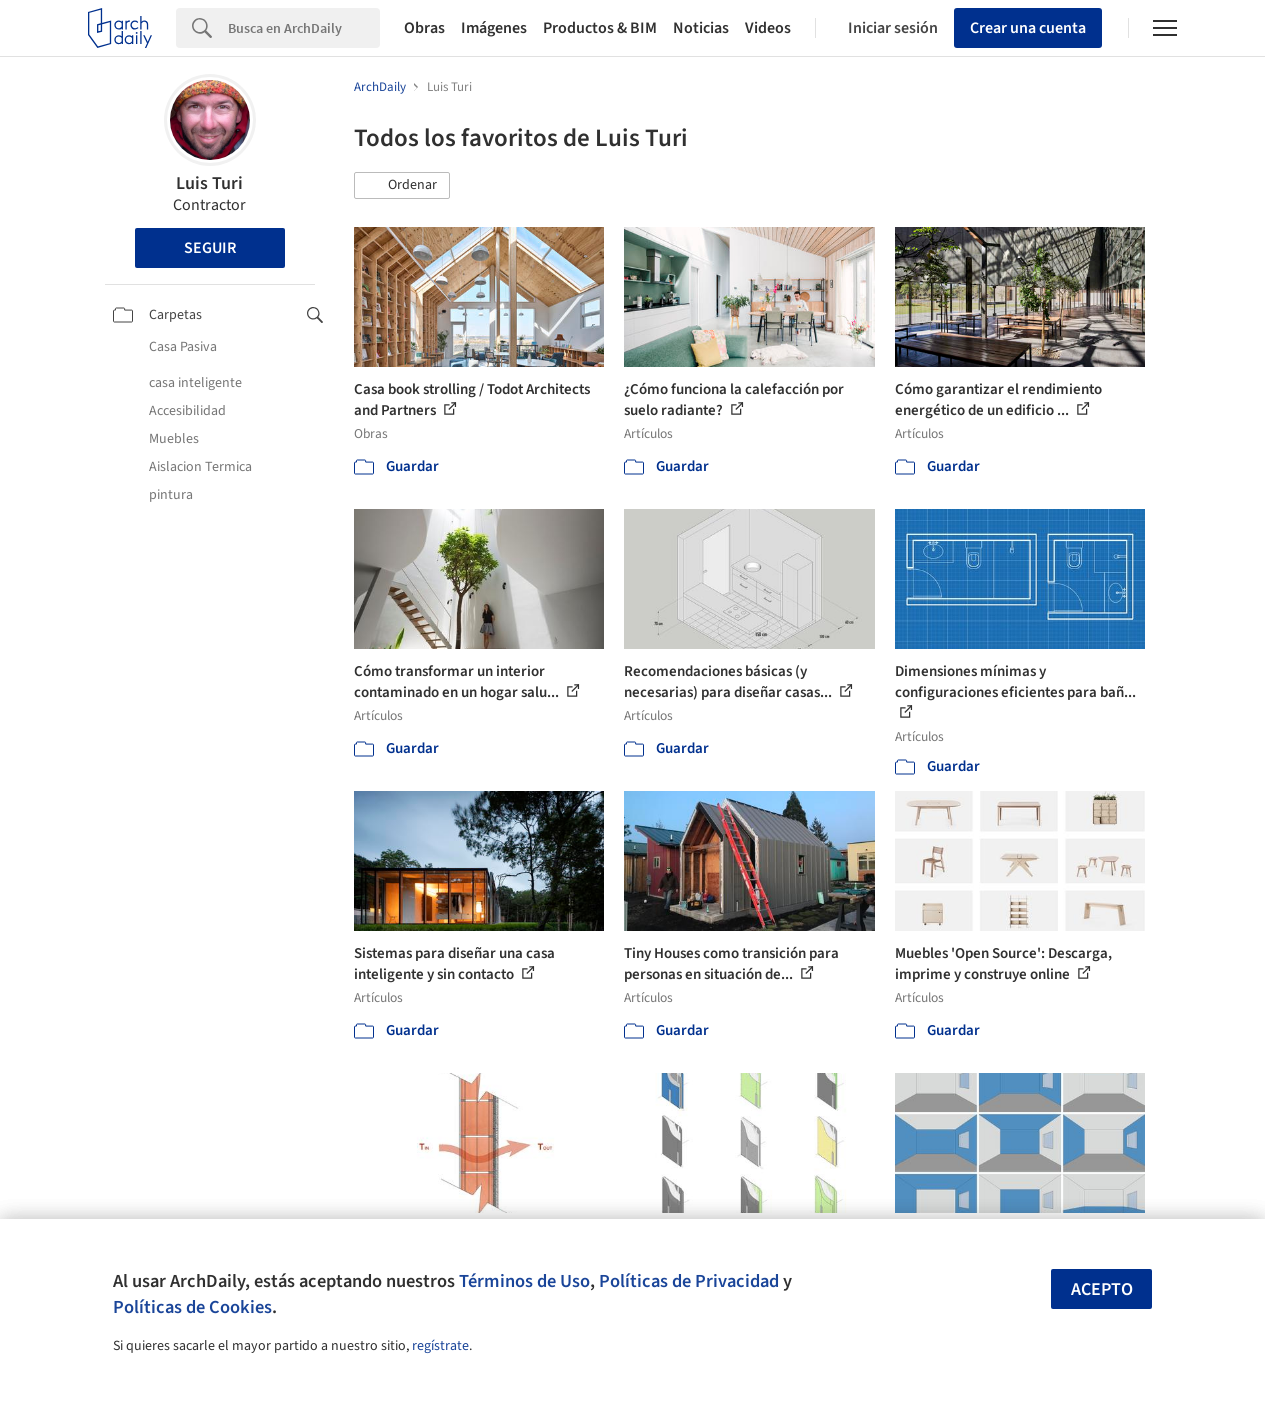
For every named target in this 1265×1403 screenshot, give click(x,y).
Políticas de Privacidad (689, 1281)
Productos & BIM (600, 28)
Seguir (210, 248)
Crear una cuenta (1028, 28)
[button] (402, 186)
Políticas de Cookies (192, 1307)
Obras (424, 28)
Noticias (701, 28)
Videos (768, 28)
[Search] (304, 28)
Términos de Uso (524, 1281)
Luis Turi (209, 183)
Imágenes (494, 28)
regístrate (440, 1346)
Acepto (1102, 1289)
